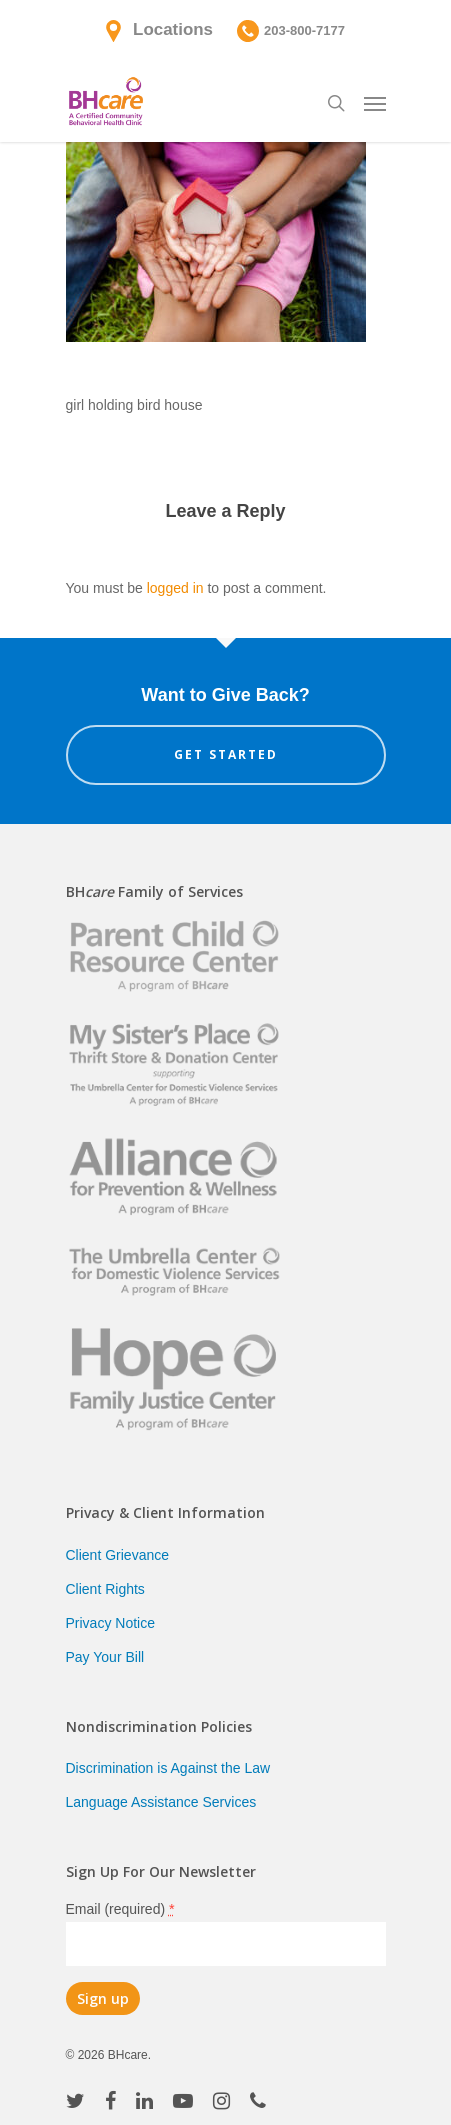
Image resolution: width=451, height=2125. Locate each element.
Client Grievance (118, 1555)
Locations (173, 29)
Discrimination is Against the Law (168, 1768)
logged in (175, 588)
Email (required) (120, 1909)
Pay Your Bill (105, 1657)
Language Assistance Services (161, 1802)
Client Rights (105, 1589)
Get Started (226, 754)
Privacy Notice (110, 1623)
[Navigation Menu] (375, 103)
